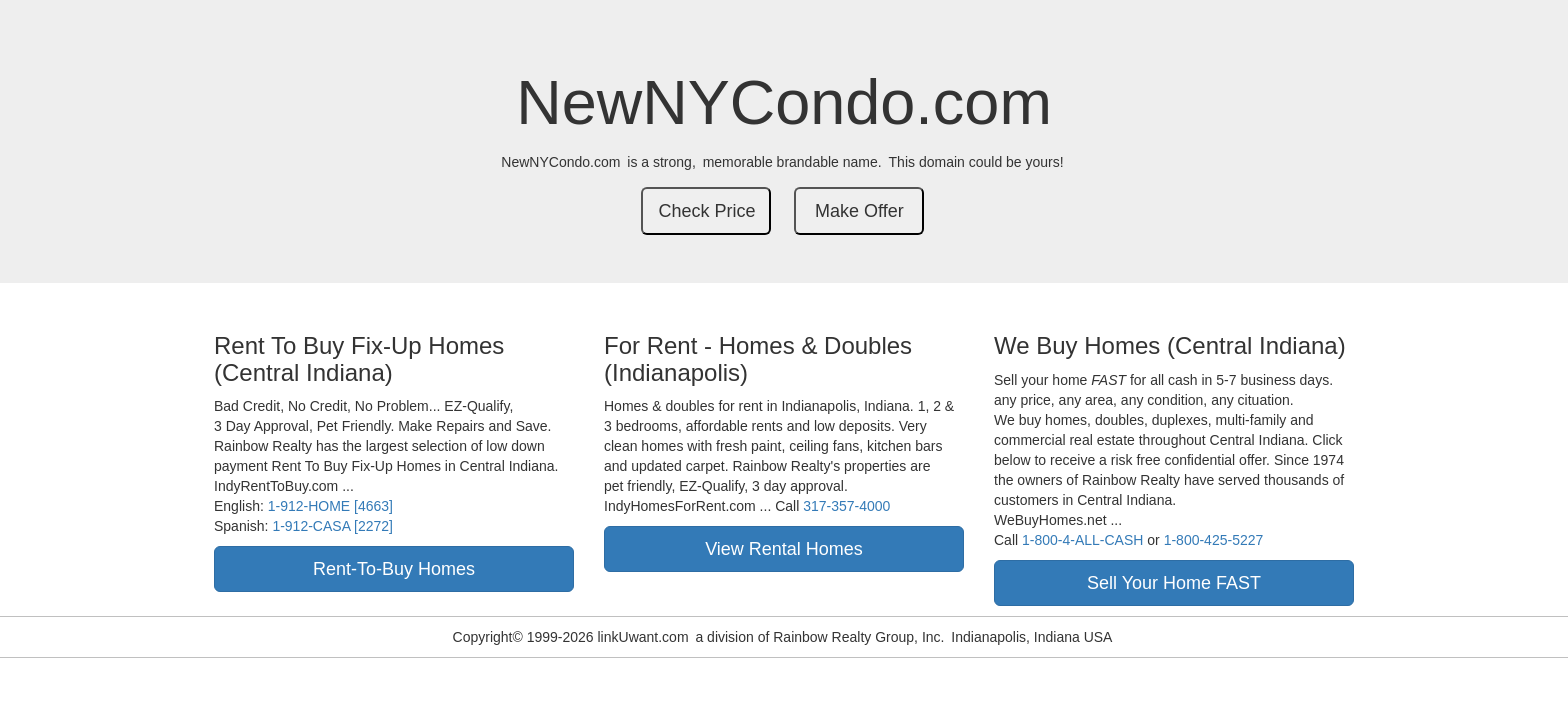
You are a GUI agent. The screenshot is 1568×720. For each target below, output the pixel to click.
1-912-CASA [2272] (332, 526)
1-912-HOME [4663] (330, 506)
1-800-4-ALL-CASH (1082, 540)
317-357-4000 (846, 506)
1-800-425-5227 (1214, 540)
